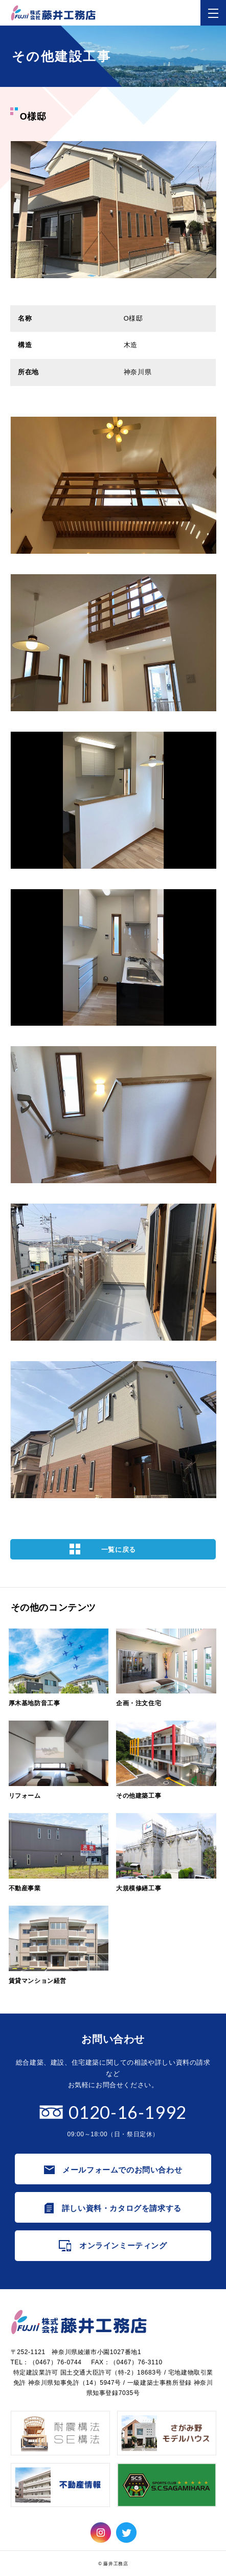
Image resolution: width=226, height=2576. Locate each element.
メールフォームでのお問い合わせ (122, 2169)
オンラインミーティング (123, 2245)
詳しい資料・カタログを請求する (122, 2208)
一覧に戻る (118, 1549)
